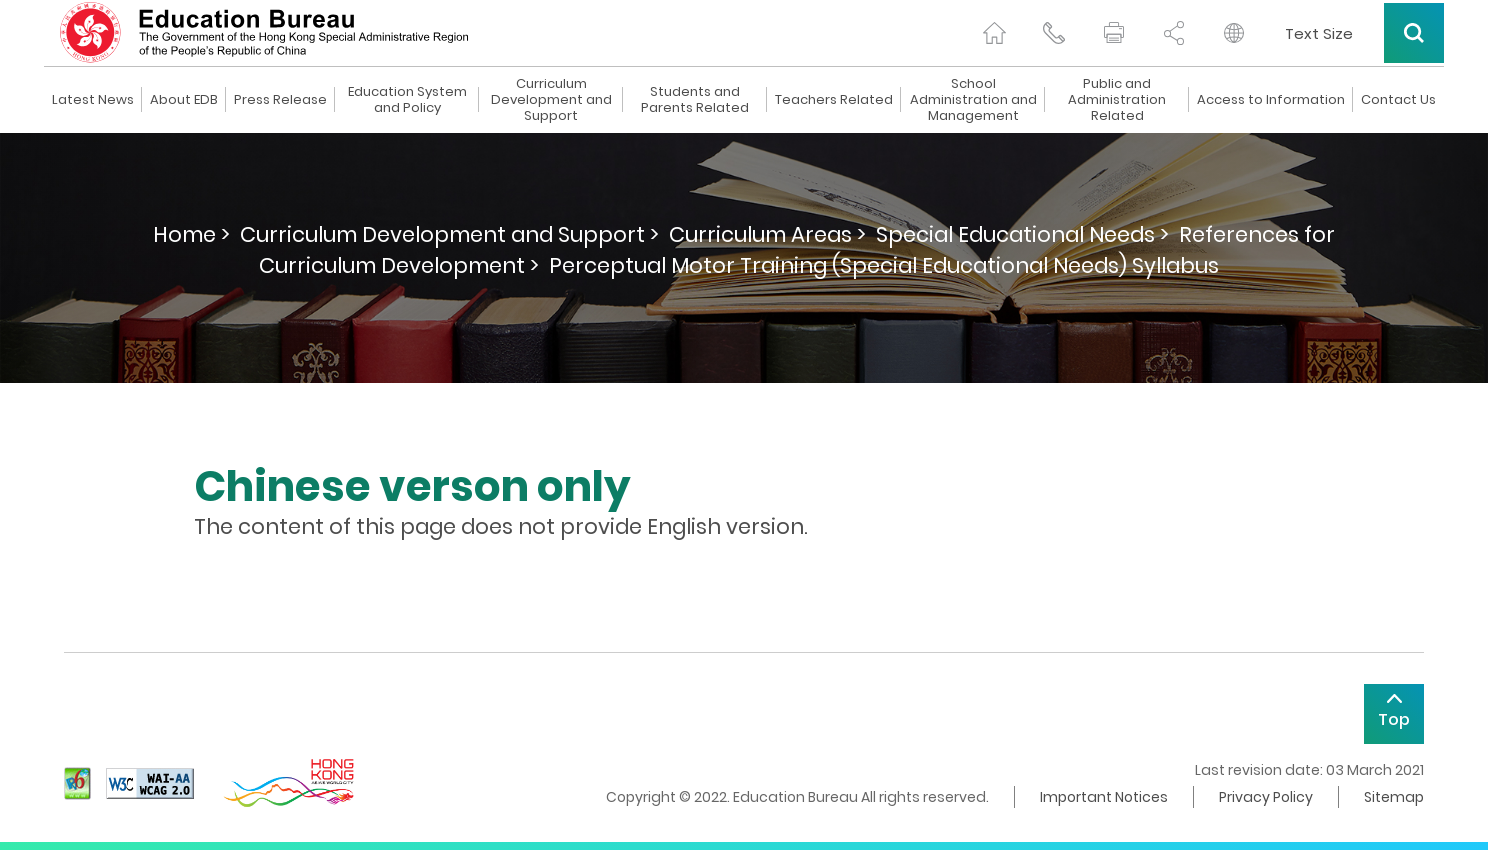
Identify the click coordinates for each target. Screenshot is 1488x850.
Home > (191, 234)
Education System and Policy (407, 100)
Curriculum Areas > (767, 234)
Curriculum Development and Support (551, 100)
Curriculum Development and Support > (449, 234)
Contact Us (1398, 100)
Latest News (93, 100)
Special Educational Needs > (1022, 234)
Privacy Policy (1266, 797)
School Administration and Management (973, 100)
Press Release (280, 100)
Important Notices (1104, 797)
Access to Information (1271, 100)
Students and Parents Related (695, 100)
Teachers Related (834, 100)
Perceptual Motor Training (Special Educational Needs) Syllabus (884, 265)
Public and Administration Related (1117, 100)
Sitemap (1394, 797)
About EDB (184, 100)
